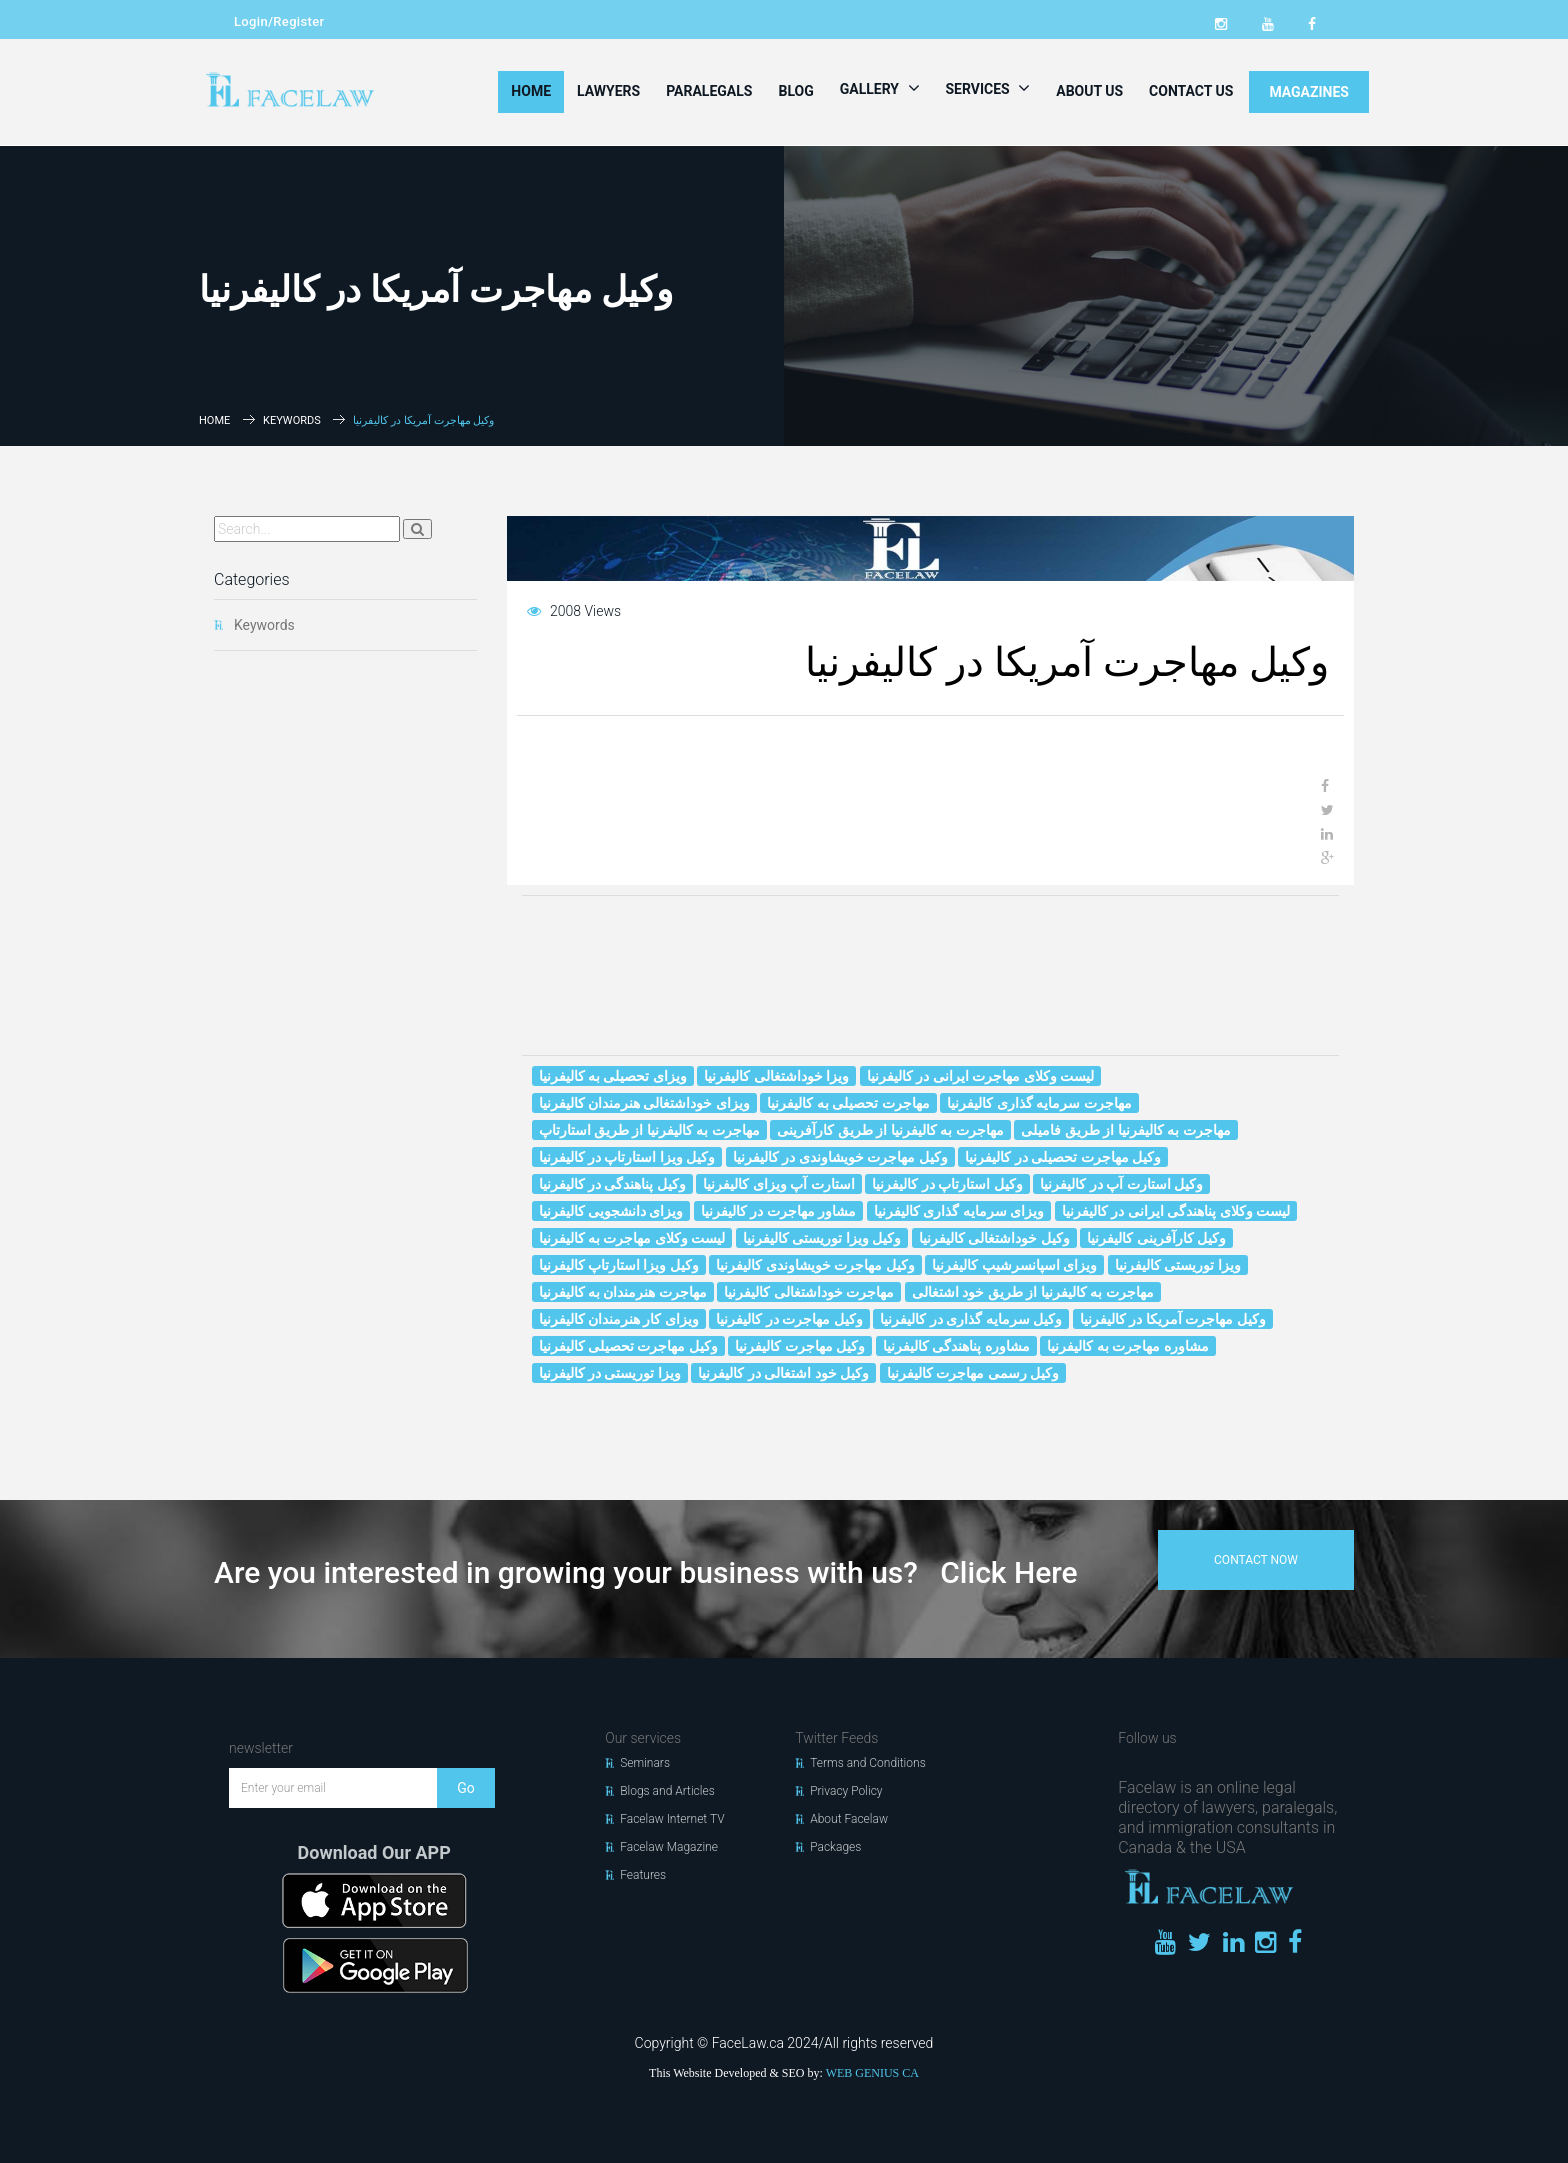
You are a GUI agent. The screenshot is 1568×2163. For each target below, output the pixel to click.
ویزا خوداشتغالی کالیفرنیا (776, 1076)
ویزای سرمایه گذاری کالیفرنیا (959, 1211)
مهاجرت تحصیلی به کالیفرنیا (848, 1103)
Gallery (880, 88)
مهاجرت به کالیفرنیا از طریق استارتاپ (649, 1130)
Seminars (645, 1763)
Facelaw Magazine (669, 1847)
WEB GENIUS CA (872, 2073)
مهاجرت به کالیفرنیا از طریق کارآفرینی (890, 1130)
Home (531, 91)
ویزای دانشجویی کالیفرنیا (611, 1211)
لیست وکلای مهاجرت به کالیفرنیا (632, 1238)
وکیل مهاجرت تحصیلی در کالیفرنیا (1063, 1157)
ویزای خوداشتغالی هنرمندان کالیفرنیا (644, 1103)
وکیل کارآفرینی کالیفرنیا (1156, 1238)
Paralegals (709, 91)
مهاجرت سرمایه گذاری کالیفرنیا (1039, 1103)
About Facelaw (849, 1819)
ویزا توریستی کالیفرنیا (1178, 1265)
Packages (835, 1847)
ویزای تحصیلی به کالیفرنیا (613, 1076)
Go (466, 1788)
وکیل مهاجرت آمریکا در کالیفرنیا (1173, 1319)
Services (988, 88)
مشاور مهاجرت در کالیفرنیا (778, 1211)
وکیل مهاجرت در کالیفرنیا (789, 1319)
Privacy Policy (846, 1791)
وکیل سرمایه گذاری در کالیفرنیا (971, 1319)
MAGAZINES (1309, 92)
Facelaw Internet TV (672, 1819)
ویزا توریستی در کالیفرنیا (610, 1373)
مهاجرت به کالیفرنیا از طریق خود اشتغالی (1033, 1292)
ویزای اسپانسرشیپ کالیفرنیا (1014, 1265)
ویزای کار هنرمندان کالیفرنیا (619, 1319)
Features (643, 1875)
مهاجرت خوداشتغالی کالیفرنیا (809, 1292)
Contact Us (1191, 91)
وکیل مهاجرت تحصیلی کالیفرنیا (628, 1346)
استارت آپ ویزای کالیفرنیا (778, 1184)
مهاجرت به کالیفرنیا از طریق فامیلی (1125, 1130)
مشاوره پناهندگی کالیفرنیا (956, 1346)
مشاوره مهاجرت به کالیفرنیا (1127, 1346)
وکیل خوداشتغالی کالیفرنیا (994, 1238)
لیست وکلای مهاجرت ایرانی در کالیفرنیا (980, 1076)
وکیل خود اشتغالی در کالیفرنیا (783, 1373)
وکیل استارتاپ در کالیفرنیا (947, 1184)
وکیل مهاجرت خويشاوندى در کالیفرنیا (840, 1157)
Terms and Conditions (868, 1763)
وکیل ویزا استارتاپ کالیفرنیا (619, 1265)
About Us (1089, 91)
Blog (795, 91)
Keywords (292, 420)
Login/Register (279, 21)
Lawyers (608, 91)
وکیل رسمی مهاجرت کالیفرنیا (973, 1373)
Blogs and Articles (667, 1791)
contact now (1256, 1560)
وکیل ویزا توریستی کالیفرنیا (822, 1238)
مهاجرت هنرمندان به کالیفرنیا (623, 1292)
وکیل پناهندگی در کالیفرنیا (612, 1184)
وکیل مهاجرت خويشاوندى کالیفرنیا (815, 1265)
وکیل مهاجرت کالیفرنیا (800, 1346)
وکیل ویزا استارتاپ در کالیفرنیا (627, 1157)
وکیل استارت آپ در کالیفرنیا (1121, 1184)
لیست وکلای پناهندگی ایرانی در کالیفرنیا (1176, 1211)
